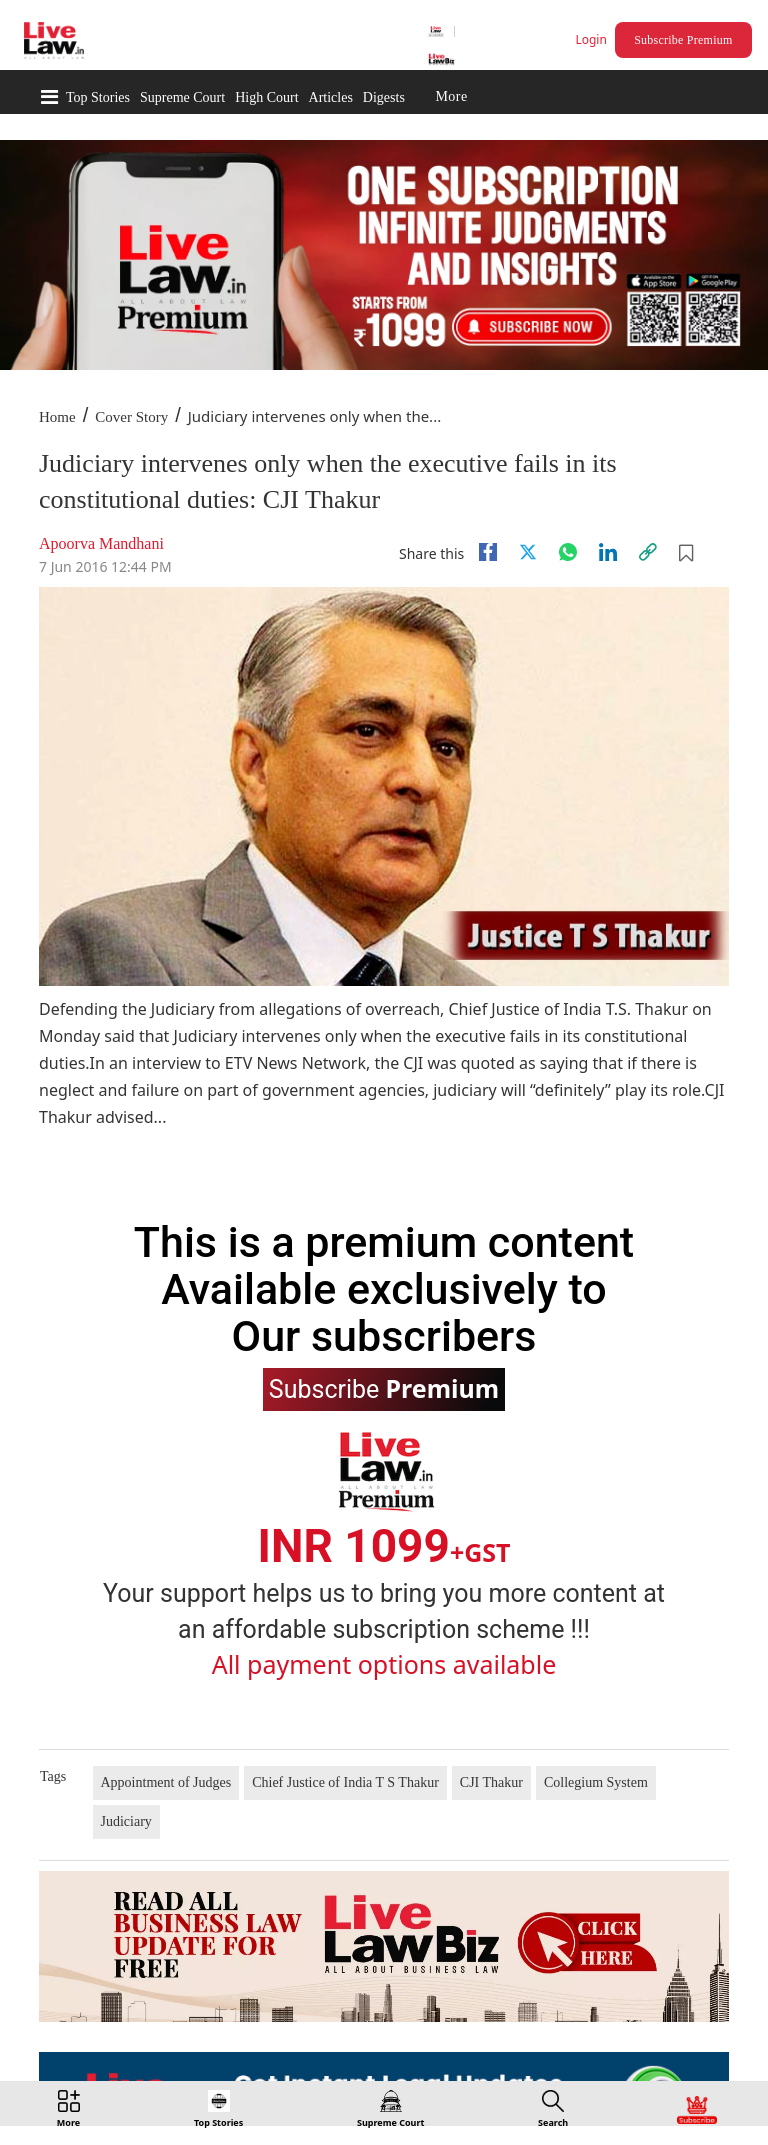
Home (57, 417)
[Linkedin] (608, 552)
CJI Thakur (491, 1782)
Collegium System (596, 1782)
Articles (331, 97)
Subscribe (384, 1388)
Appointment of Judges (166, 1782)
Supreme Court (182, 97)
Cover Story (131, 417)
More (451, 97)
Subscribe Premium (683, 40)
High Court (266, 97)
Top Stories (98, 97)
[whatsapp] (568, 552)
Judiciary (126, 1821)
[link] (648, 552)
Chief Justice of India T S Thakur (345, 1782)
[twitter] (528, 552)
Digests (384, 97)
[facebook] (488, 552)
